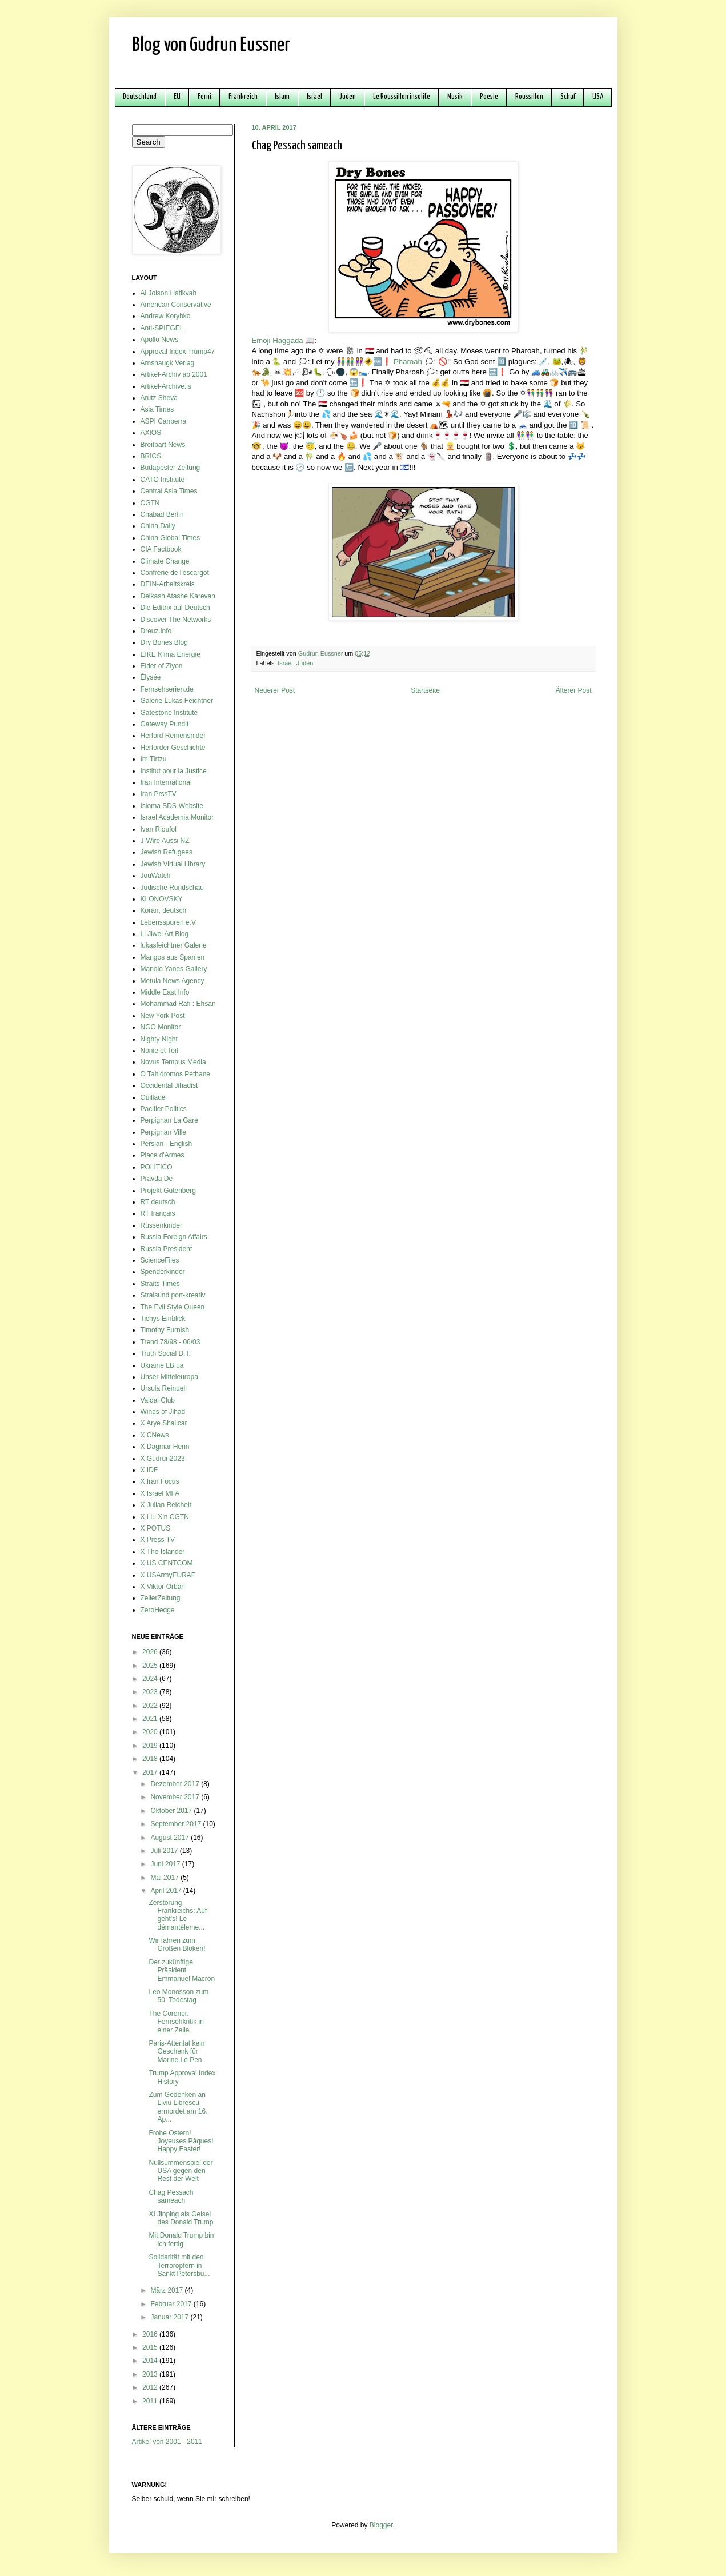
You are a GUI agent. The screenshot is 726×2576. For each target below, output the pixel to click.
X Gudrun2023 (163, 1459)
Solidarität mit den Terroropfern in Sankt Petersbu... (179, 2265)
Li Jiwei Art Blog (165, 934)
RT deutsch (158, 1202)
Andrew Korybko (166, 316)
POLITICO (157, 1167)
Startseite (425, 690)
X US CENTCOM (167, 1563)
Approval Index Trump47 (178, 352)
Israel (314, 97)
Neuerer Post (275, 690)
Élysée (151, 677)
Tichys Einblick (163, 1319)
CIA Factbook (161, 549)
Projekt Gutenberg (168, 1191)
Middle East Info (165, 992)
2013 (150, 2374)
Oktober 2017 (172, 1811)
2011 (150, 2401)
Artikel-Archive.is (166, 386)
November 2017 (175, 1797)
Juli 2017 (164, 1851)
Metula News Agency (172, 981)
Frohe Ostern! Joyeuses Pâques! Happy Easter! (181, 2141)
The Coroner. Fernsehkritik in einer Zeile (176, 2022)
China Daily (158, 526)
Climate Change (165, 561)
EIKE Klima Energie (170, 654)
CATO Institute (163, 480)
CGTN (150, 503)
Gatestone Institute (169, 713)
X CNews (155, 1435)
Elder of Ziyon (162, 666)
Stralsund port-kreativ (173, 1295)
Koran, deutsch (164, 910)
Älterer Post (574, 690)
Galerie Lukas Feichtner (177, 701)
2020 (150, 1732)
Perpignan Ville (164, 1132)
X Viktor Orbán (163, 1587)
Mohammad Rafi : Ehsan (178, 1004)
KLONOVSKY (162, 899)
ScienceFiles (160, 1260)
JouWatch (156, 876)
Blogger (381, 2525)
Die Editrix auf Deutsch (175, 608)
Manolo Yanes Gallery (174, 969)
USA (597, 97)
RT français (158, 1213)
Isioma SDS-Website (172, 806)
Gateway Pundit (165, 724)
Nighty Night (159, 1039)
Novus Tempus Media (173, 1062)
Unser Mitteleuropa (169, 1377)
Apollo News (160, 340)
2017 (150, 1772)
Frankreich (243, 97)
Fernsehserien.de (167, 689)
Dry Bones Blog (164, 642)
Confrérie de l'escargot (175, 573)
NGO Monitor (161, 1027)
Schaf (567, 97)
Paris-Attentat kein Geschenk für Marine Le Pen (176, 2051)
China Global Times (170, 538)
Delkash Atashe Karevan (178, 596)
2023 (150, 1692)
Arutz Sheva (159, 398)
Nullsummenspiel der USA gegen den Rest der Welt (180, 2171)
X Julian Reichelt (166, 1505)
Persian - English (166, 1144)
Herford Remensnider (173, 736)
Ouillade (153, 1097)
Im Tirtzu (154, 759)
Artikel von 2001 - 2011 (167, 2442)
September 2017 (176, 1824)
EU (177, 97)
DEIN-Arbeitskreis (168, 584)
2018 (150, 1759)
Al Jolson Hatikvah (169, 293)
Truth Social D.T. (166, 1353)
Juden (347, 97)
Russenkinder (161, 1225)
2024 (150, 1679)
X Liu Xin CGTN (165, 1517)
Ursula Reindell (164, 1388)
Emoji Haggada (277, 340)
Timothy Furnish (165, 1330)
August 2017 (170, 1838)
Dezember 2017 (175, 1784)
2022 (150, 1706)
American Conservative (176, 305)
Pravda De (157, 1179)
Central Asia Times (169, 491)
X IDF (149, 1470)
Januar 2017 (170, 2317)
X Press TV (158, 1540)
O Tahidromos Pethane (176, 1074)
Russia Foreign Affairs (174, 1237)
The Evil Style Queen (173, 1307)
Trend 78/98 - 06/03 (170, 1342)
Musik (455, 97)
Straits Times (160, 1284)
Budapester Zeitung (170, 468)
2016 (150, 2334)
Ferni (204, 97)
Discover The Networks (176, 620)
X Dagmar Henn (165, 1447)
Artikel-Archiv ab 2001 (174, 374)
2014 (150, 2361)
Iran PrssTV (159, 794)
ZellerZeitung (161, 1598)
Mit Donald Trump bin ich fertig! (181, 2239)
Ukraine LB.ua (162, 1365)
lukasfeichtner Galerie (174, 945)
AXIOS (151, 433)
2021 (150, 1719)
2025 (150, 1666)
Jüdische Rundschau (172, 888)
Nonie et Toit (160, 1051)
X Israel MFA (160, 1493)
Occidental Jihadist (169, 1085)
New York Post (163, 1016)
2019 (150, 1746)
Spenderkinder (163, 1272)
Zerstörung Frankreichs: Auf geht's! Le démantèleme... (178, 1915)
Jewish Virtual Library (173, 864)
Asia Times (157, 409)
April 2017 (166, 1891)
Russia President (166, 1249)
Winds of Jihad (163, 1412)
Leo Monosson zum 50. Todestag (178, 1996)
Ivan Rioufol (159, 829)
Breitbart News (163, 445)
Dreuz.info (156, 631)
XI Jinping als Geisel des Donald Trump (181, 2218)
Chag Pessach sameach (171, 2196)
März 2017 (167, 2290)
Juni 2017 (166, 1864)
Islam (282, 97)
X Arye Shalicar (164, 1423)
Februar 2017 (171, 2304)
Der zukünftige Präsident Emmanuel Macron (182, 1970)
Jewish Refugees (166, 852)
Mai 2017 (165, 1878)
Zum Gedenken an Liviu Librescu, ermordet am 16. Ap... (178, 2107)
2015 (150, 2347)
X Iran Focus (160, 1481)
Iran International (166, 782)
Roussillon (529, 97)
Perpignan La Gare (169, 1120)
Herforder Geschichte (173, 748)
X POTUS (156, 1528)
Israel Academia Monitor (177, 817)
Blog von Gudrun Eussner (211, 45)
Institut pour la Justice (174, 771)
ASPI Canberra (164, 421)
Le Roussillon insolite (401, 97)
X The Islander (163, 1552)
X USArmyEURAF (168, 1575)
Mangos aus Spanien (173, 957)
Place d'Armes (162, 1155)
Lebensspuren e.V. (169, 922)
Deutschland (140, 97)
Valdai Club (158, 1400)
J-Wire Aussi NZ (165, 841)
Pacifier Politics (164, 1109)
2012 (150, 2387)
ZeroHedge (158, 1610)
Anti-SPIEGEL (162, 328)
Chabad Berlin (162, 514)
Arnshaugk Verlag (168, 363)
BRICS (151, 456)
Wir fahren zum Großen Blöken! (177, 1944)
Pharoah (408, 361)
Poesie (489, 97)
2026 (150, 1652)
